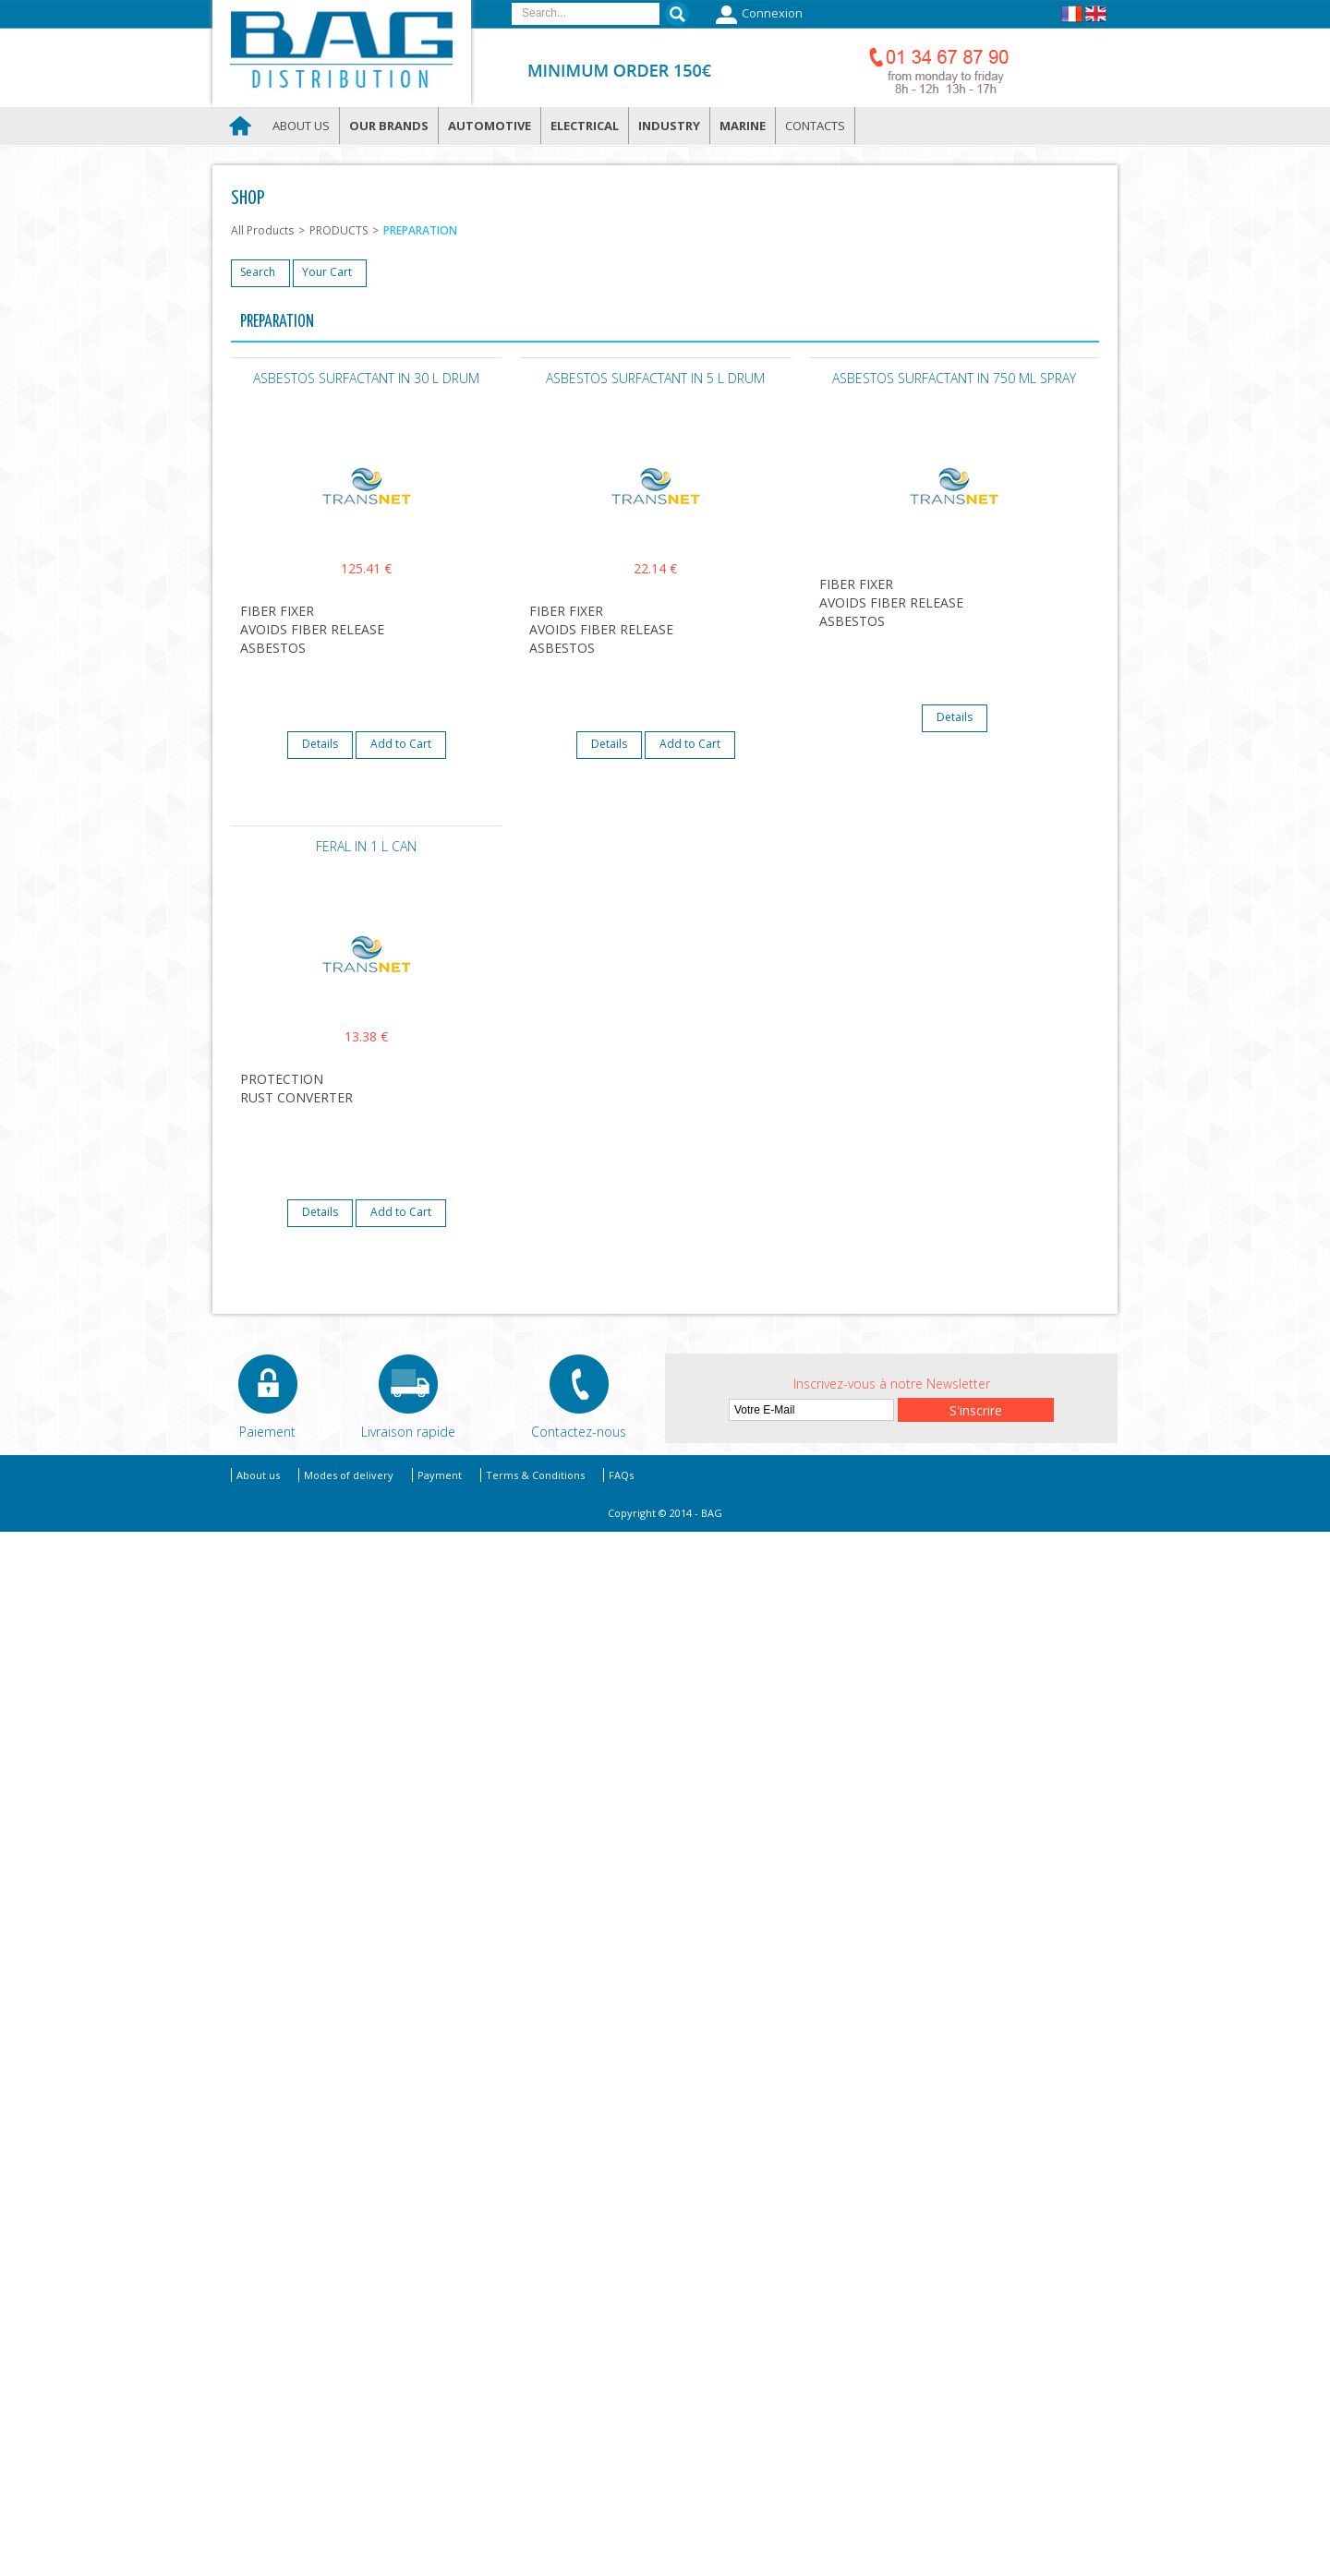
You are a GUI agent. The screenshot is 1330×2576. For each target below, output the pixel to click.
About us (301, 125)
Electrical (584, 125)
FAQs (621, 1475)
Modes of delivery (348, 1475)
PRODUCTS (338, 230)
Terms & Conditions (535, 1475)
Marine (742, 125)
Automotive (489, 125)
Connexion (757, 15)
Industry (669, 125)
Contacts (815, 125)
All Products (262, 230)
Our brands (389, 125)
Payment (439, 1475)
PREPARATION (420, 230)
